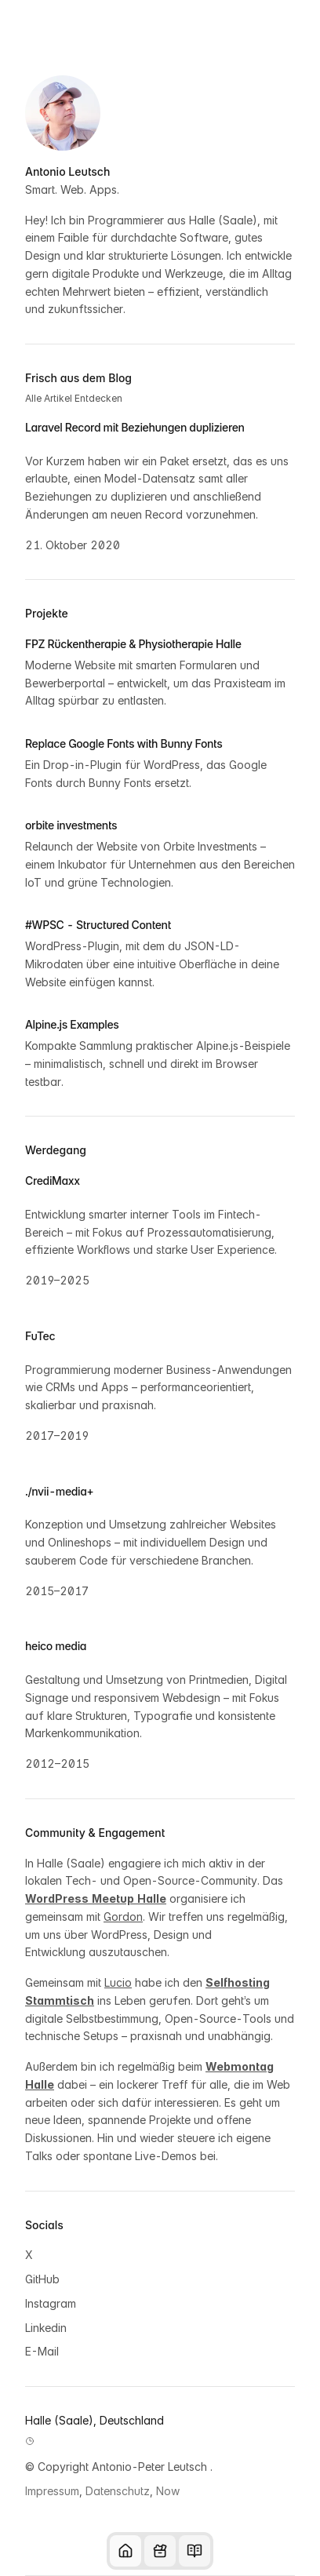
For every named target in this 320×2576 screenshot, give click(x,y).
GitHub (42, 2279)
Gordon (123, 1916)
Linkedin (46, 2327)
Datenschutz (117, 2491)
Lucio (118, 1982)
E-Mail (42, 2351)
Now (168, 2491)
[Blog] (194, 2551)
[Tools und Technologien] (160, 2551)
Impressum (52, 2491)
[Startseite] (125, 2551)
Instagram (50, 2303)
